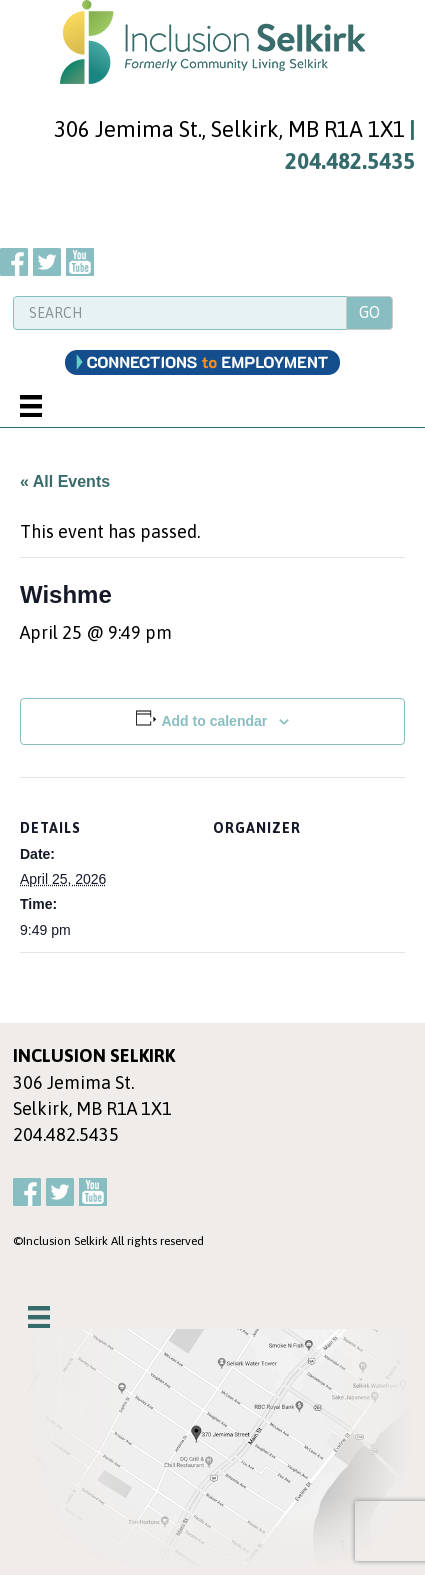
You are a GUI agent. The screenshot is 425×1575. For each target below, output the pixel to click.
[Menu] (31, 406)
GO (369, 312)
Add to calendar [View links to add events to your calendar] (214, 721)
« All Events (65, 481)
